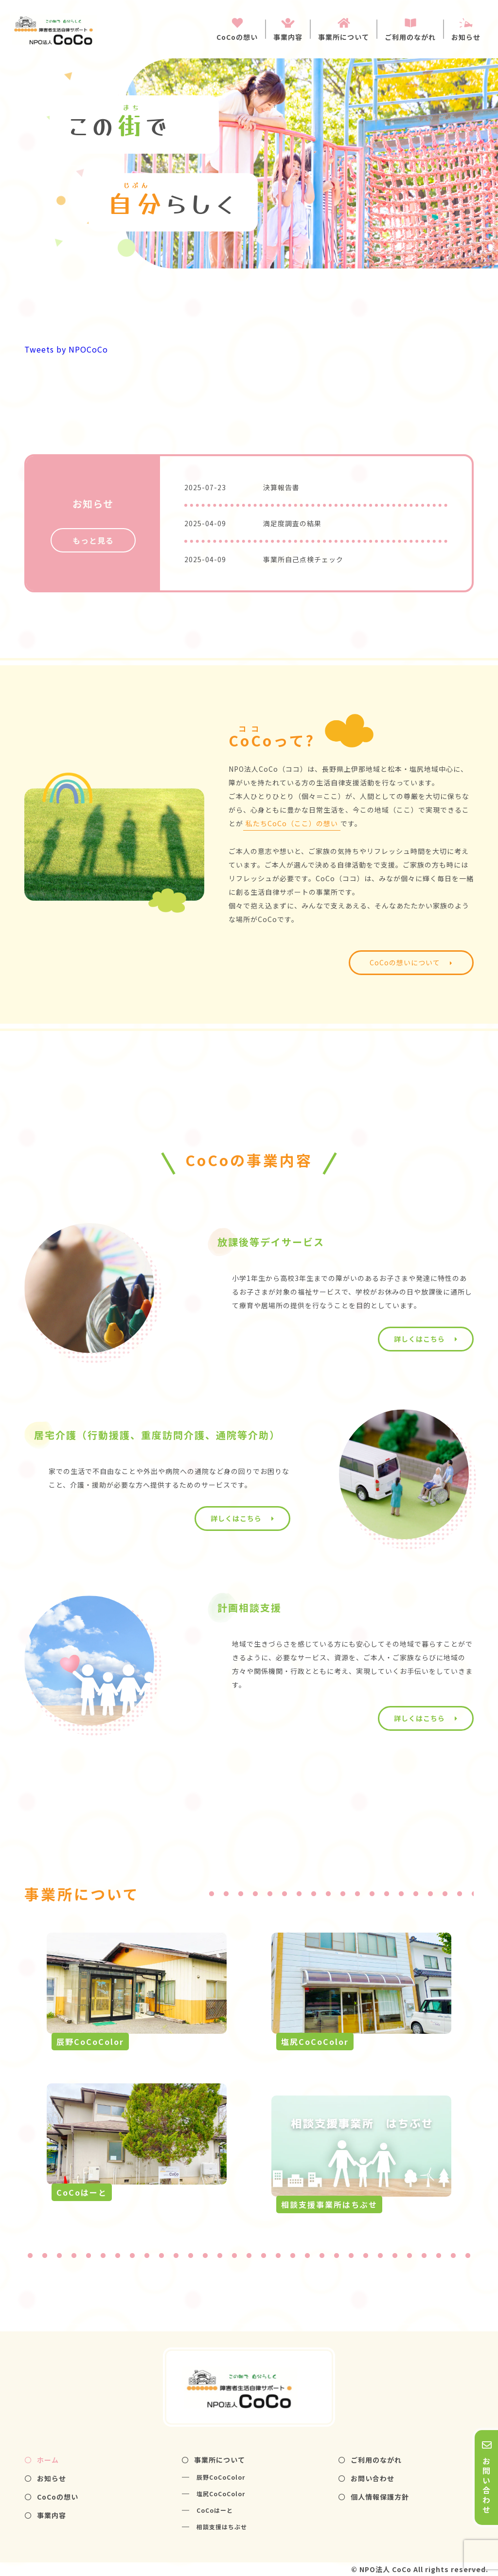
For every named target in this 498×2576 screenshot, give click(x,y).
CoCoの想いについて (411, 962)
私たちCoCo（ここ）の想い (292, 823)
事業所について (213, 2460)
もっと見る (93, 540)
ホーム (42, 2460)
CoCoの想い (51, 2497)
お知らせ (45, 2478)
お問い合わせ (366, 2478)
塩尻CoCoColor (220, 2493)
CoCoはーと (214, 2510)
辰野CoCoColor (220, 2477)
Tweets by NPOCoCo (66, 349)
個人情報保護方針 (373, 2497)
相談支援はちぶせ (221, 2527)
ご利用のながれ (370, 2460)
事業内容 (45, 2515)
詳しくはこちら (426, 1339)
